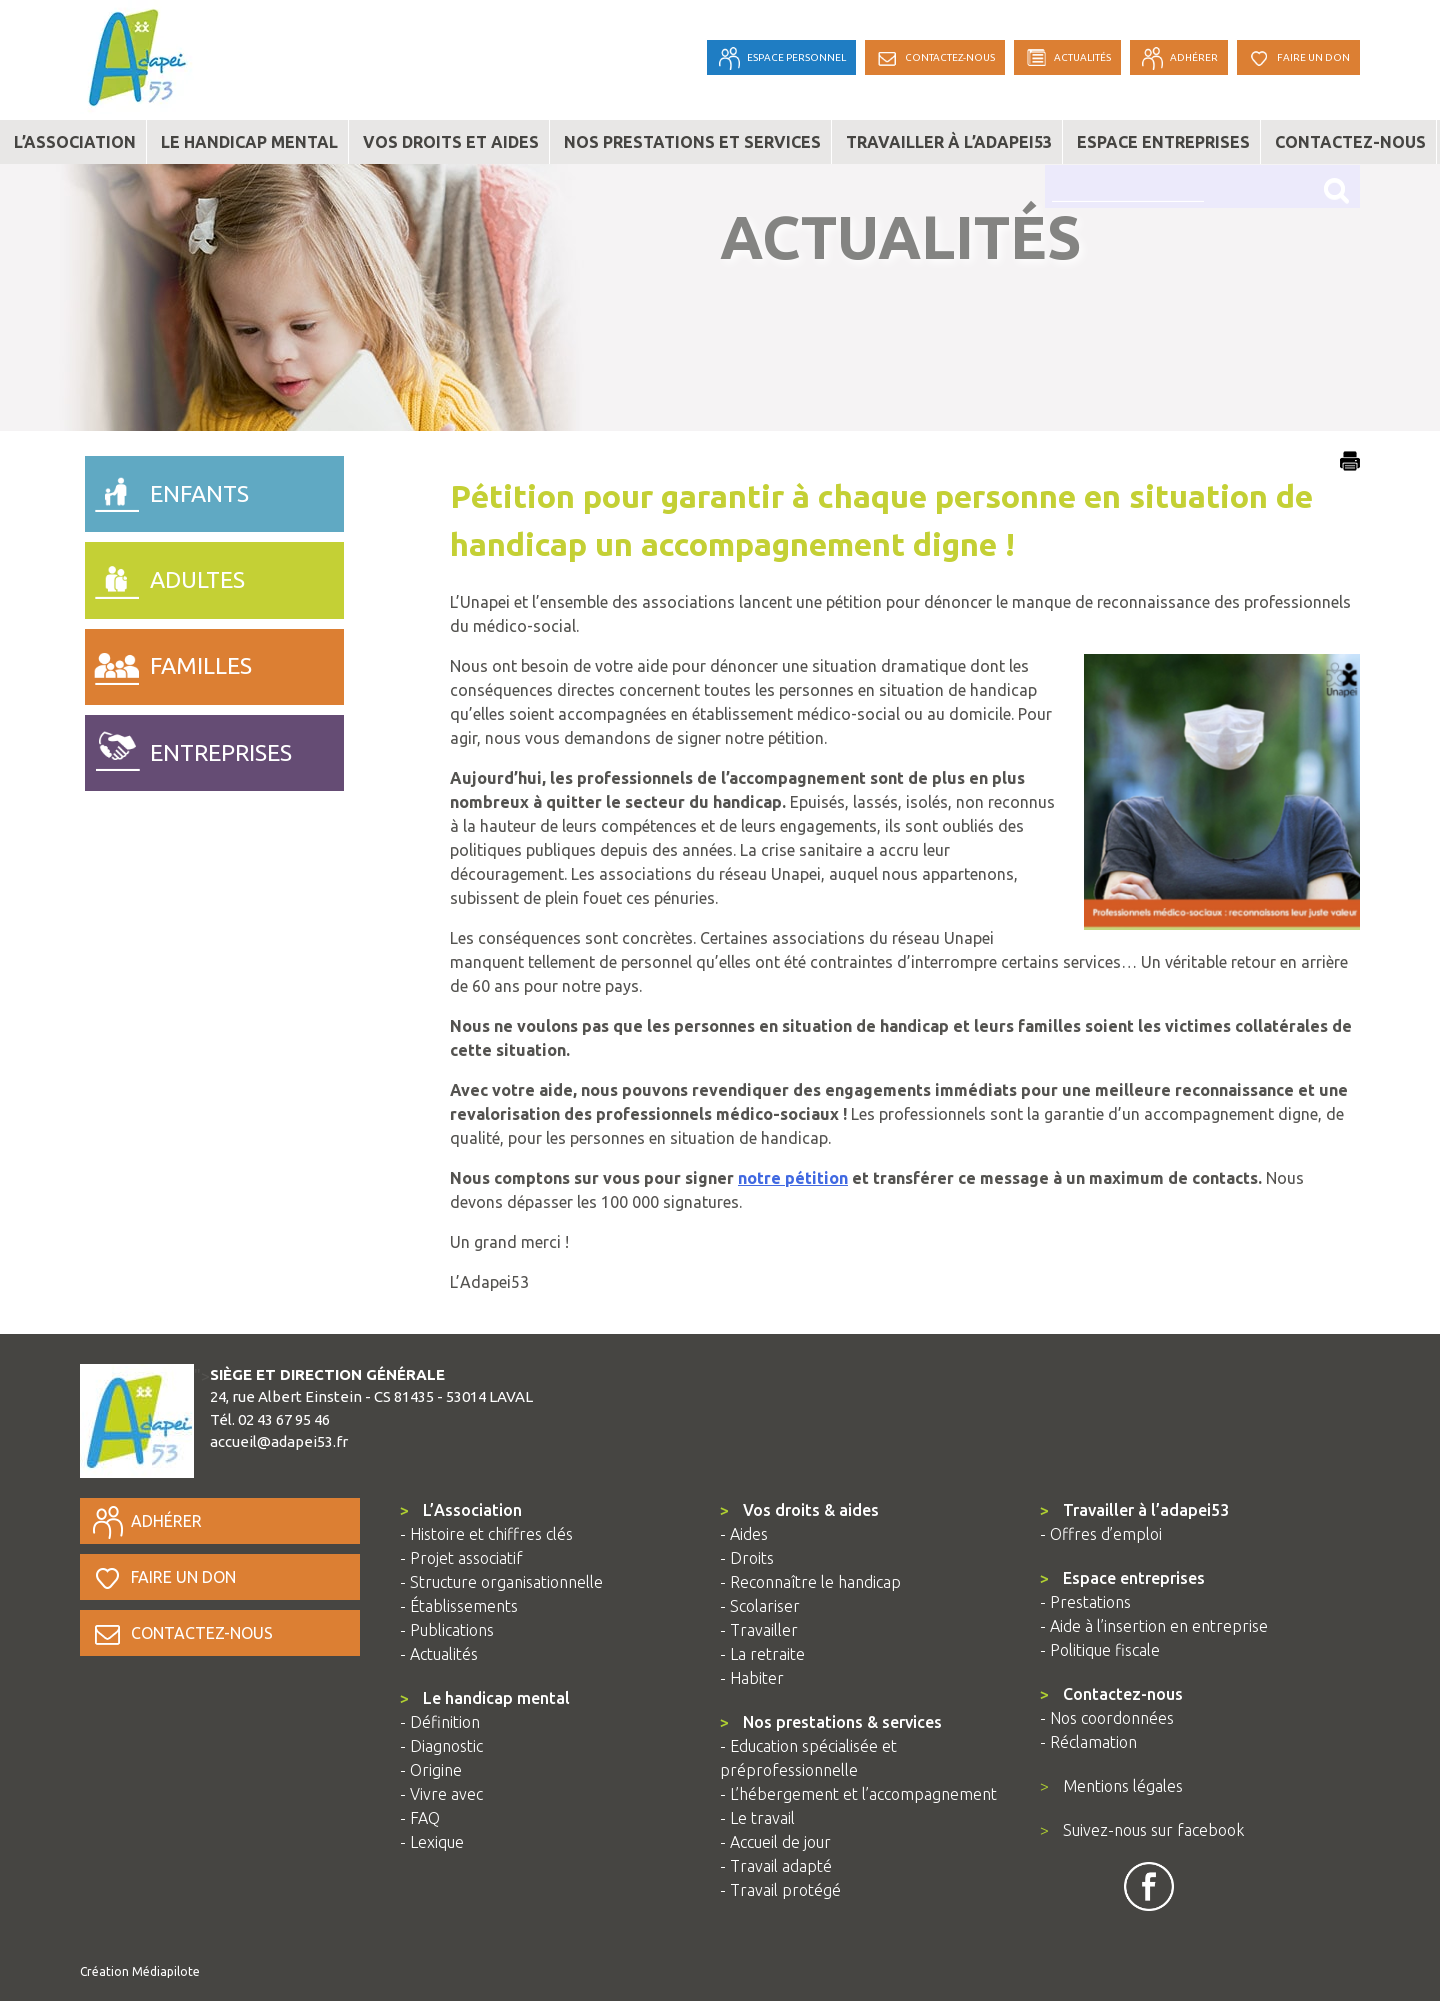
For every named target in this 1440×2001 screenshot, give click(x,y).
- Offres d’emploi (1101, 1534)
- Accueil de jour (775, 1842)
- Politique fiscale (1100, 1650)
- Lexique (432, 1842)
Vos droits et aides (451, 142)
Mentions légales (1111, 1786)
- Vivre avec (441, 1794)
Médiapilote (166, 1971)
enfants (167, 489)
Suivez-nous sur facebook (1142, 1830)
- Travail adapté (776, 1866)
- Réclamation (1088, 1742)
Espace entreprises (1163, 142)
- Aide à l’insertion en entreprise (1154, 1626)
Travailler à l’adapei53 (949, 142)
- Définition (440, 1722)
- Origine (431, 1770)
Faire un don (163, 1577)
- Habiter (752, 1678)
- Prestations (1085, 1602)
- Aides (744, 1534)
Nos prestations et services (692, 142)
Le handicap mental (249, 142)
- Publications (447, 1630)
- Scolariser (760, 1606)
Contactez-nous (1350, 142)
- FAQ (420, 1818)
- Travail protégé (780, 1890)
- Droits (747, 1558)
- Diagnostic (441, 1746)
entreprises (188, 748)
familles (168, 662)
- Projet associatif (461, 1558)
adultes (165, 575)
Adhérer (146, 1521)
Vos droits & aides (799, 1510)
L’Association (461, 1510)
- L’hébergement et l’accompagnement (858, 1794)
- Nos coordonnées (1107, 1718)
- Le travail (757, 1818)
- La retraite (762, 1654)
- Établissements (459, 1606)
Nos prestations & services (831, 1722)
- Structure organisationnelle (501, 1582)
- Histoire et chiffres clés (486, 1534)
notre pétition (793, 1178)
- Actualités (439, 1654)
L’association (75, 142)
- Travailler (759, 1630)
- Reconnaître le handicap (810, 1582)
